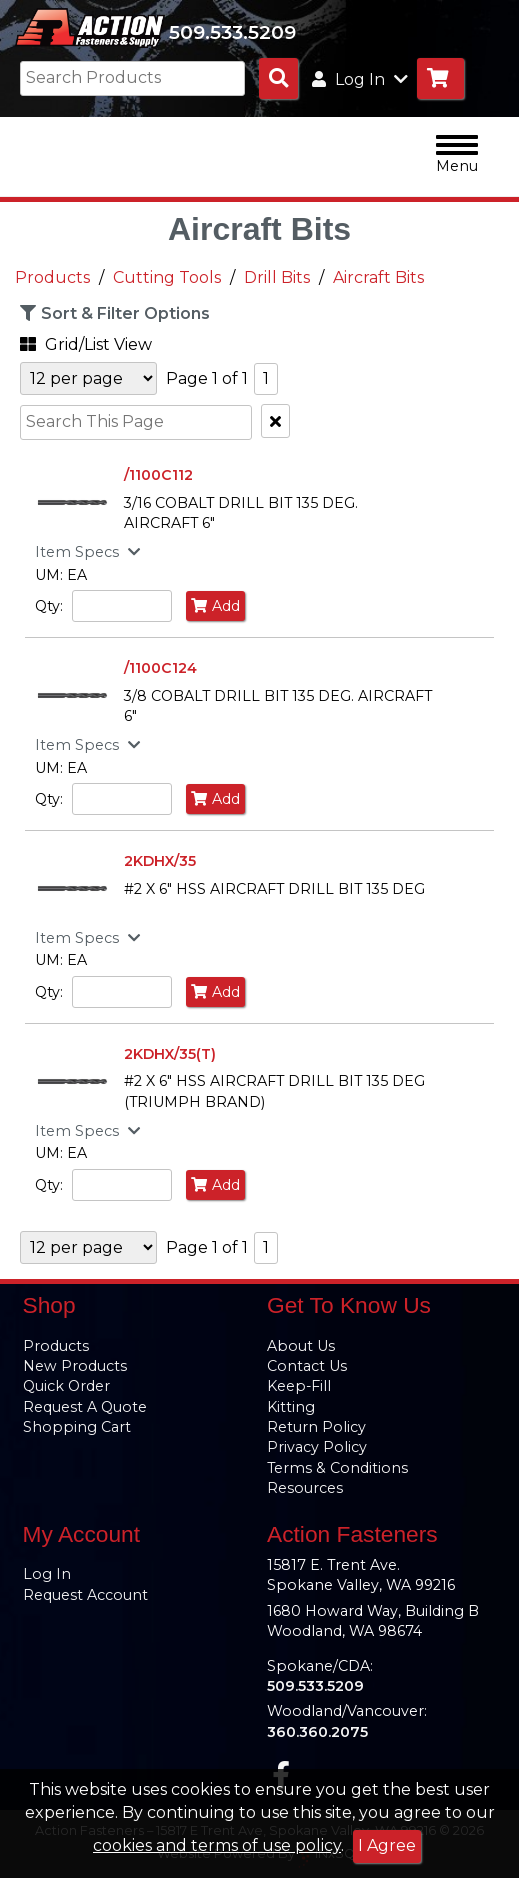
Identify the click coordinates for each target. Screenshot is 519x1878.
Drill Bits (277, 277)
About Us (301, 1346)
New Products (75, 1366)
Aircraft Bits (378, 277)
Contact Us (307, 1366)
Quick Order (66, 1386)
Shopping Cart (77, 1427)
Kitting (291, 1407)
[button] (115, 341)
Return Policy (316, 1427)
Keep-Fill (299, 1386)
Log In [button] (360, 79)
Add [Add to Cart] (215, 606)
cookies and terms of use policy (217, 1845)
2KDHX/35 (160, 861)
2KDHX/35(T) (170, 1054)
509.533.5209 (232, 32)
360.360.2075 (317, 1732)
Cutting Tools (167, 277)
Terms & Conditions (337, 1468)
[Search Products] (278, 78)
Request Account (85, 1595)
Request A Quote (85, 1407)
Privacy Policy (317, 1447)
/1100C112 (158, 475)
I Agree (387, 1845)
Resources (305, 1488)
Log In (47, 1574)
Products (52, 277)
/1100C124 (160, 668)
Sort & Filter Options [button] (112, 313)
